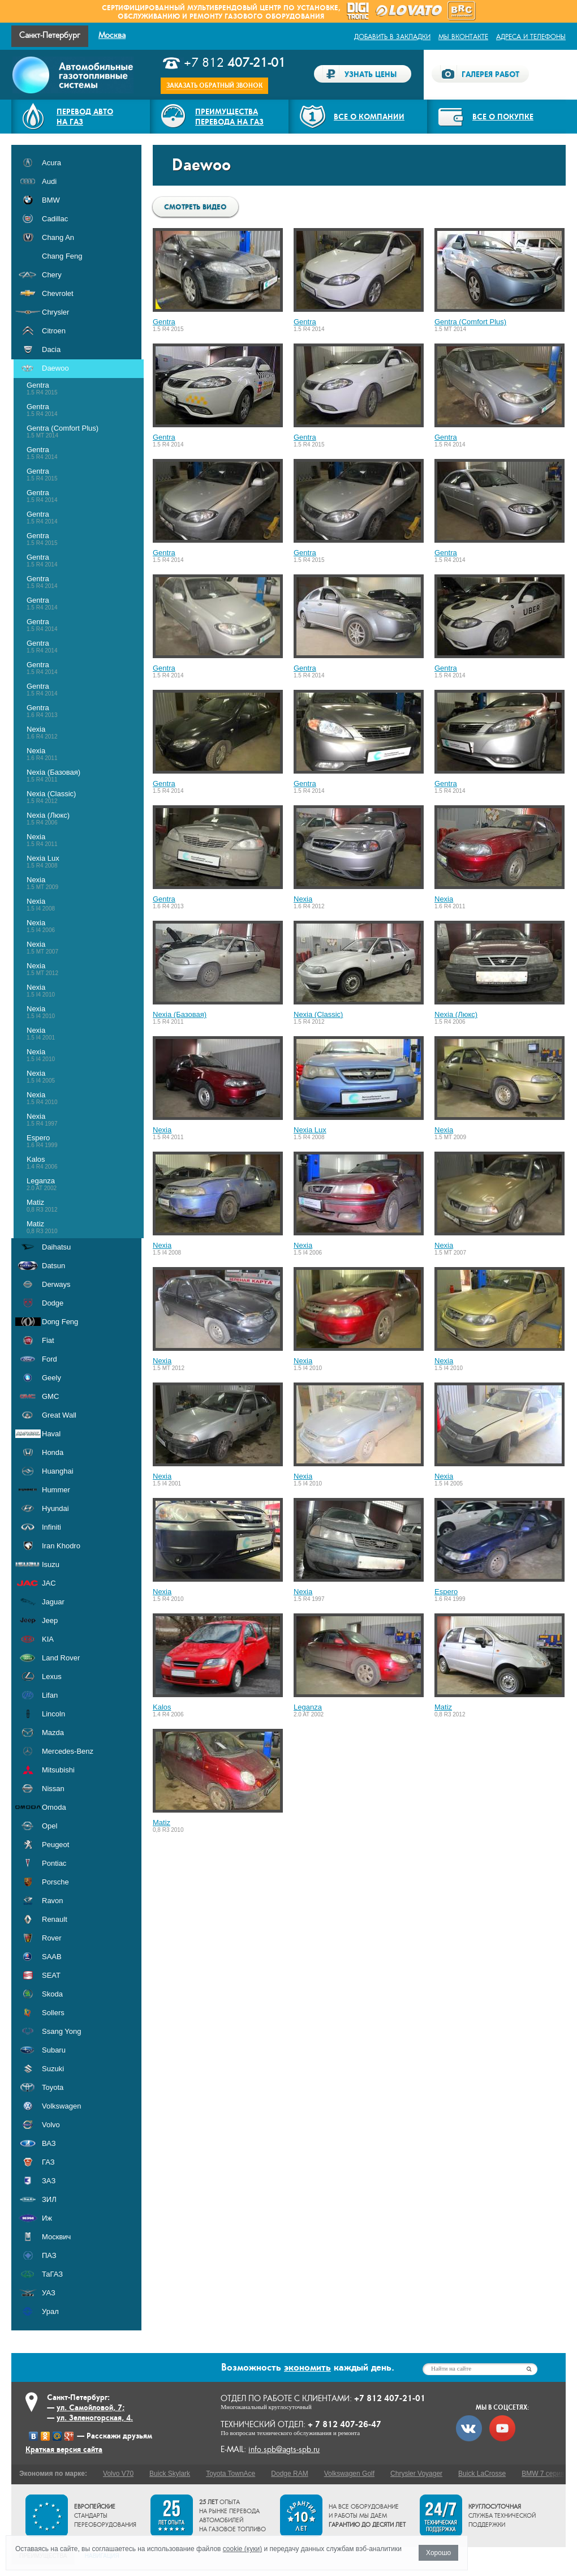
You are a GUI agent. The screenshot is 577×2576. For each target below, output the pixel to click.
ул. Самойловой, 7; (90, 2407)
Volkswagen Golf (349, 2474)
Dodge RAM (289, 2474)
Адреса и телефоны (531, 37)
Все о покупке (502, 116)
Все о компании (369, 116)
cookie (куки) (242, 2549)
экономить (307, 2367)
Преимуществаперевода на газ (229, 116)
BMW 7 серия (543, 2474)
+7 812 (235, 62)
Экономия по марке (52, 2474)
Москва (112, 35)
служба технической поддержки (502, 2515)
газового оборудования (274, 16)
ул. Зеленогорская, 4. (95, 2417)
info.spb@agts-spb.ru (284, 2449)
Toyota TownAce (230, 2474)
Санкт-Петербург (49, 35)
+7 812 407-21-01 (389, 2398)
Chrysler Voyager (416, 2474)
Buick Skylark (169, 2474)
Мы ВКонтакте (463, 37)
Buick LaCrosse (482, 2474)
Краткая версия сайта (63, 2449)
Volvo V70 (118, 2474)
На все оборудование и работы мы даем (367, 2515)
